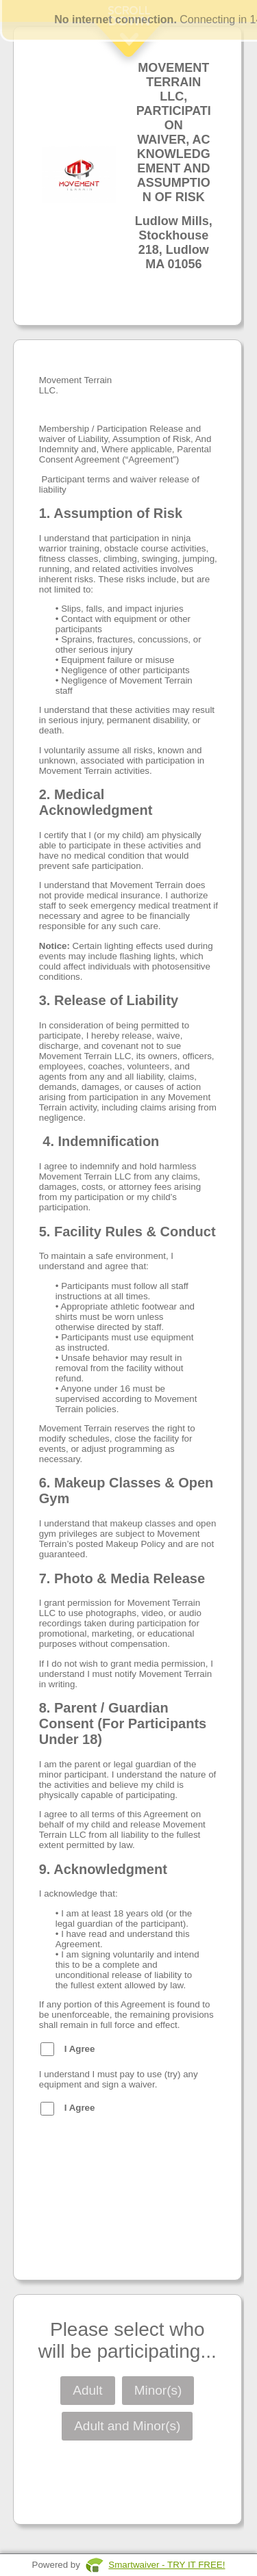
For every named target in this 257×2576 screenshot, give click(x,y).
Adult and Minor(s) (127, 2426)
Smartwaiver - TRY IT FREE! (166, 2565)
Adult (87, 2390)
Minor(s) (158, 2390)
